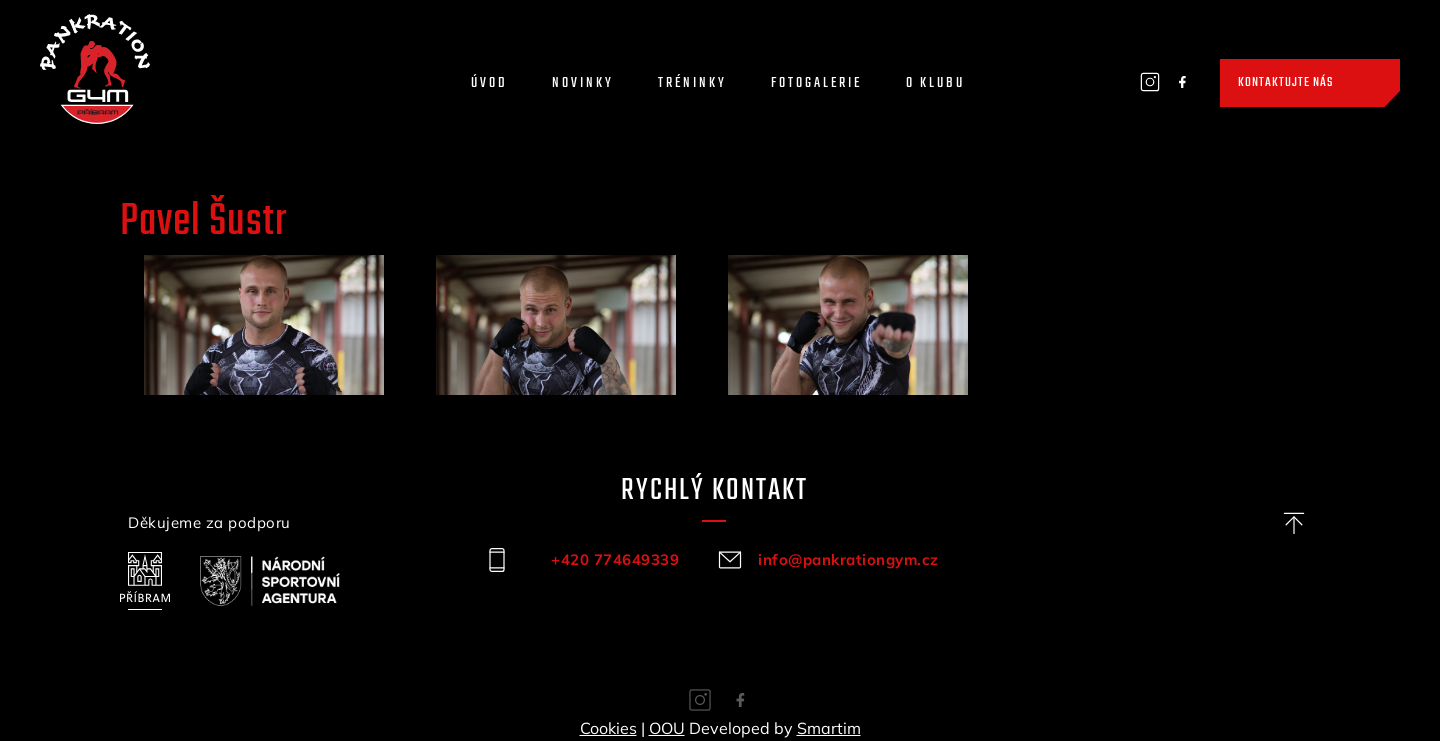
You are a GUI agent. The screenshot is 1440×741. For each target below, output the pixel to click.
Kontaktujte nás (1285, 82)
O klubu (935, 83)
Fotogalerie (816, 83)
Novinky (583, 83)
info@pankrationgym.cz (848, 559)
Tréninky (692, 83)
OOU (667, 728)
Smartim (829, 728)
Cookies (608, 728)
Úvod (489, 83)
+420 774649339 (615, 559)
